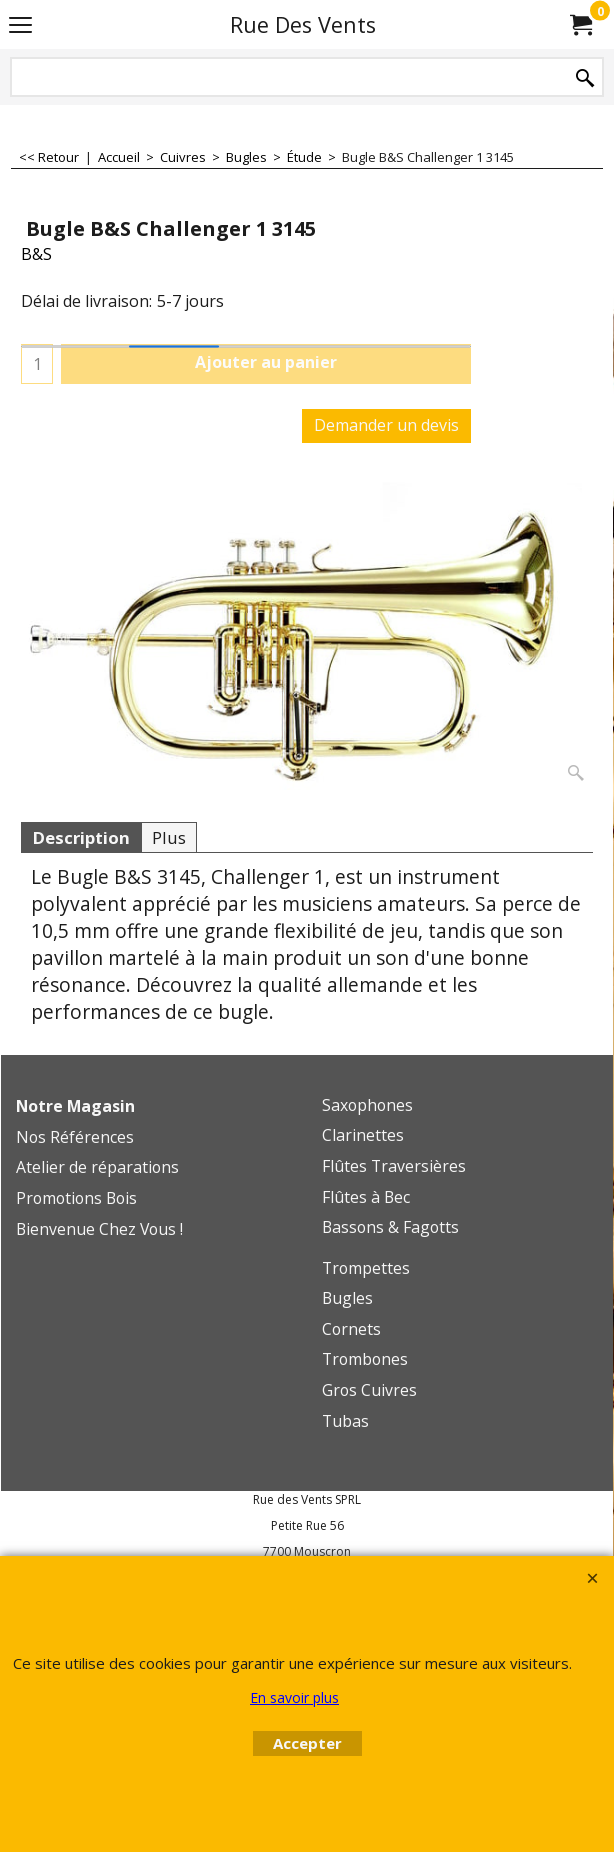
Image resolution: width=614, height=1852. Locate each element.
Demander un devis (386, 425)
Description (81, 837)
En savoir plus (294, 1697)
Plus (169, 837)
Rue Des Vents (303, 24)
